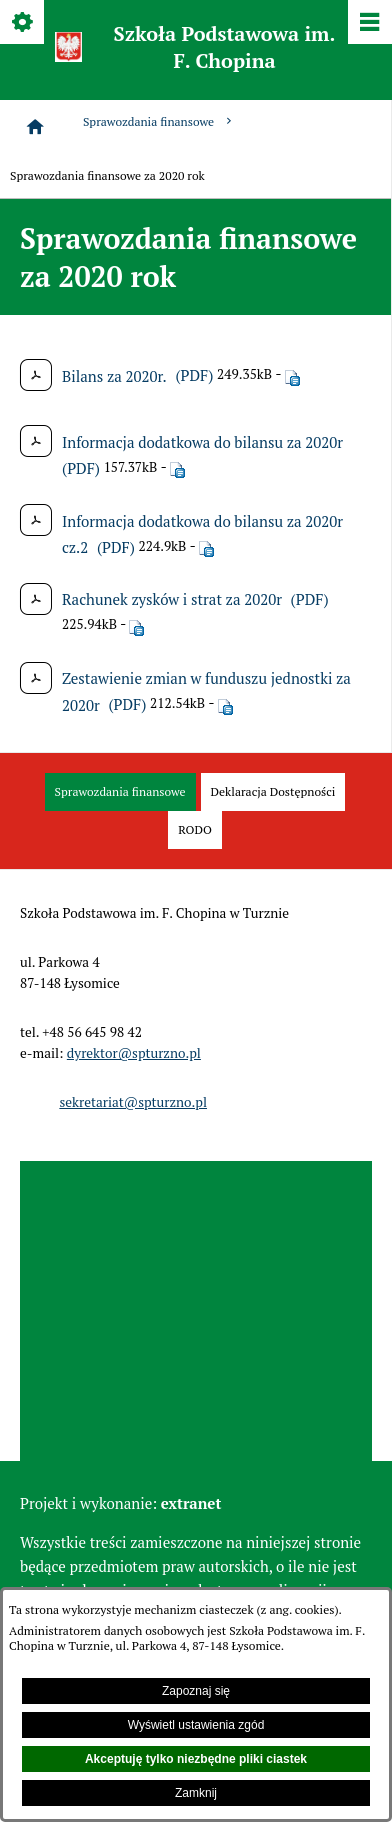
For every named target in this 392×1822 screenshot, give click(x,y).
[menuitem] (120, 792)
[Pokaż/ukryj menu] (368, 23)
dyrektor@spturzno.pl (134, 1053)
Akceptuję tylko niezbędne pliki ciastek (196, 1759)
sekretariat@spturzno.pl (133, 1102)
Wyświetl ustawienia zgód (196, 1725)
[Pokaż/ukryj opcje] (23, 23)
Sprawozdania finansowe (159, 121)
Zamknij (196, 1793)
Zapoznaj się (196, 1691)
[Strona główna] (35, 127)
